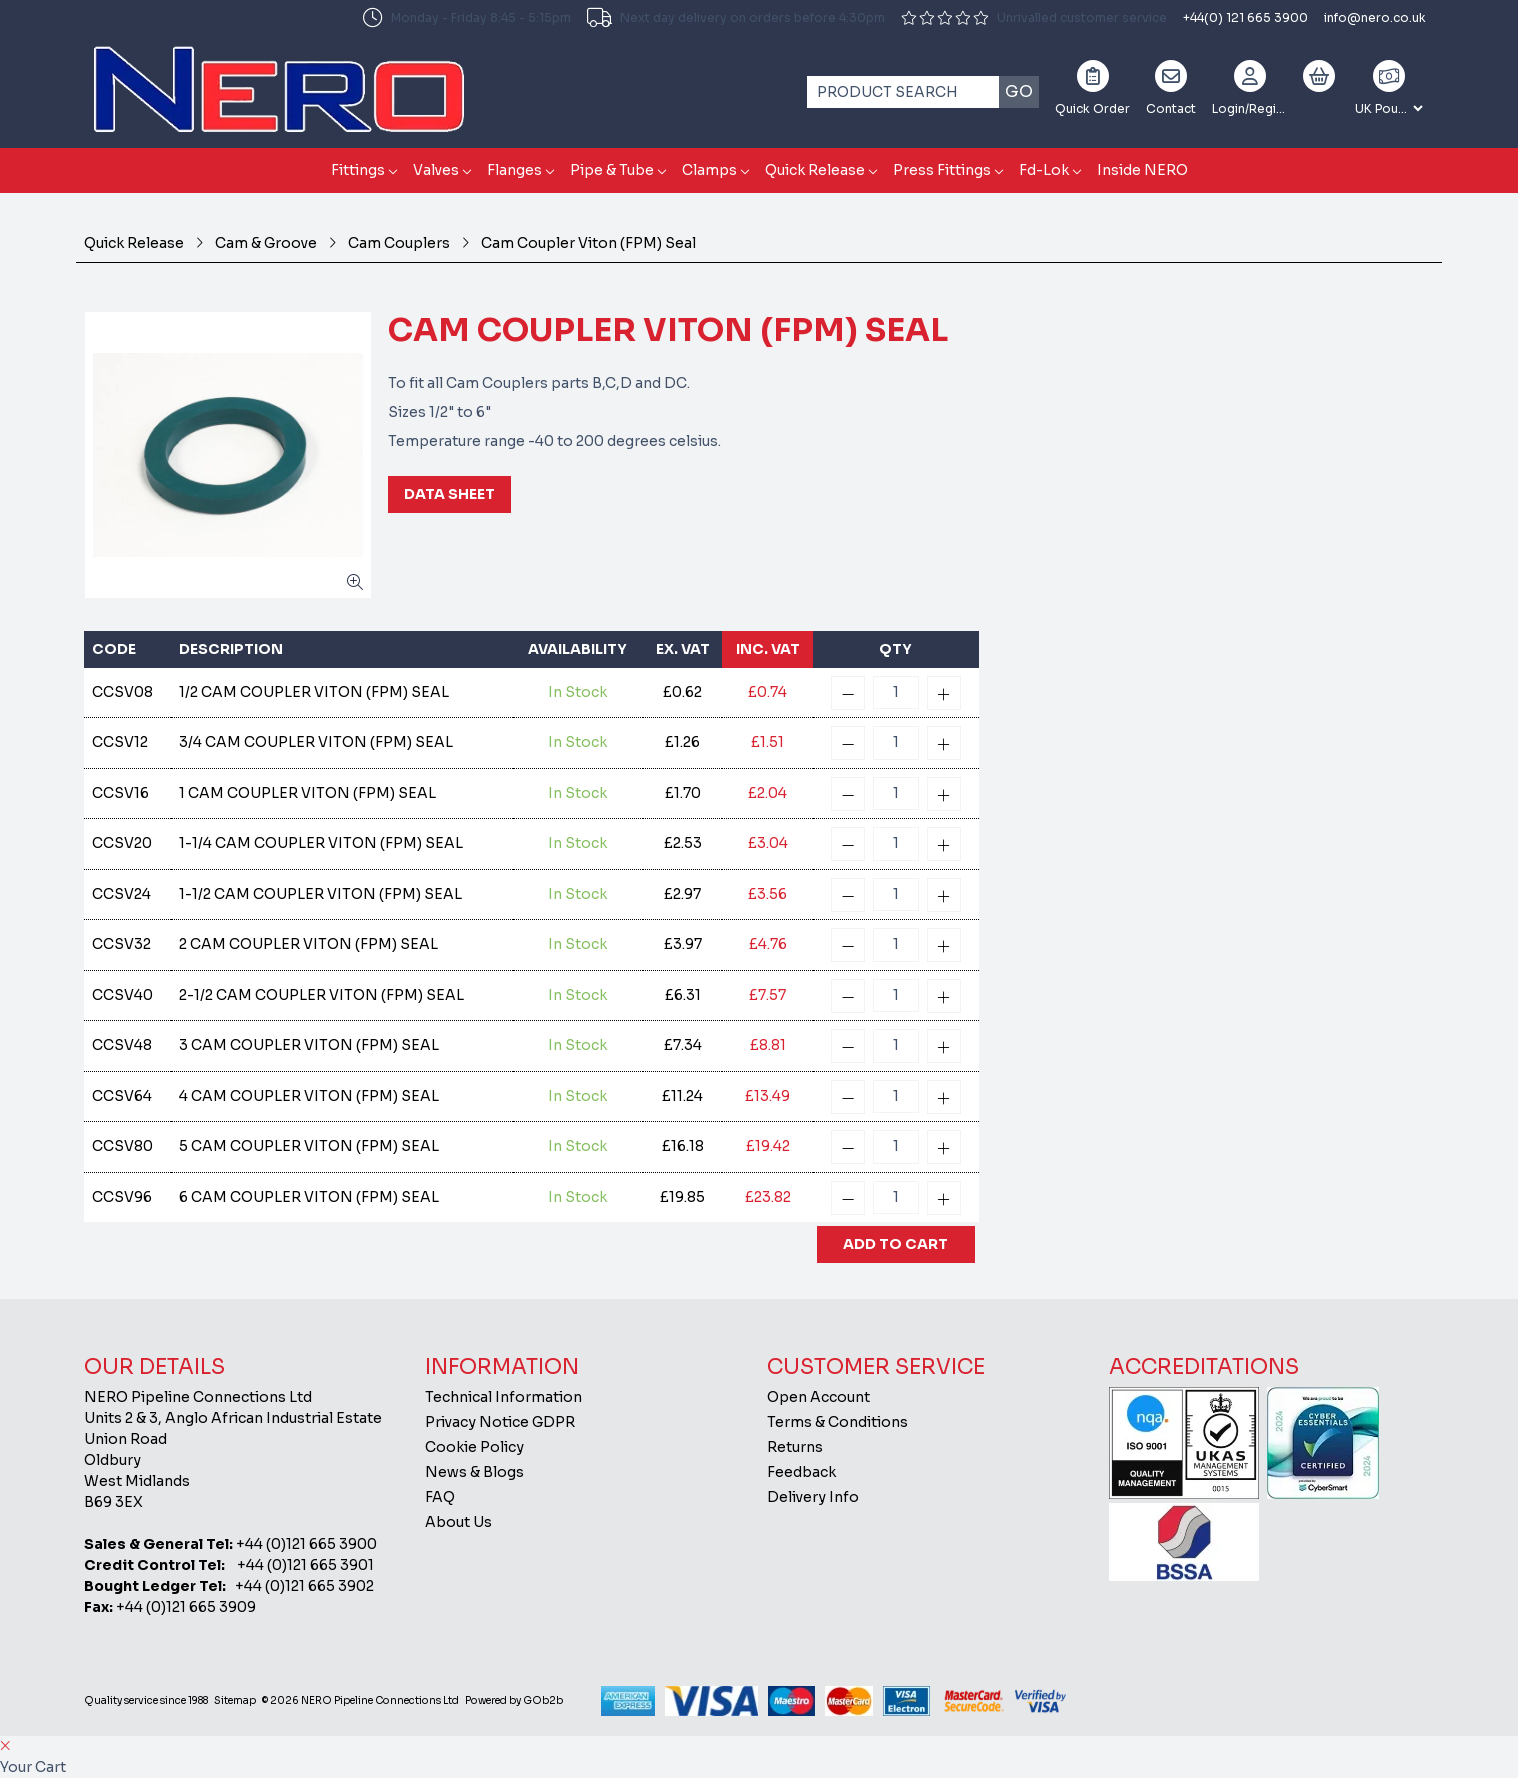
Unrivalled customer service (1034, 17)
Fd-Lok (1044, 170)
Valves (436, 170)
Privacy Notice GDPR (500, 1422)
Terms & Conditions (837, 1422)
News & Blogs (474, 1472)
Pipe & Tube (612, 170)
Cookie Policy (474, 1447)
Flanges (514, 170)
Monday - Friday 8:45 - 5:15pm (467, 18)
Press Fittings (942, 170)
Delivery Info (813, 1497)
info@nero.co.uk (1375, 17)
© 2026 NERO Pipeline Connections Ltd (360, 1700)
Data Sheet (449, 494)
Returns (795, 1447)
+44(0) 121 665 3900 (1245, 17)
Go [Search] (1019, 91)
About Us (458, 1522)
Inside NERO (1142, 170)
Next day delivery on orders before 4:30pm (736, 18)
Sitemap (235, 1700)
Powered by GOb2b (514, 1700)
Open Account (818, 1397)
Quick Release (815, 170)
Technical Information (503, 1397)
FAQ (440, 1497)
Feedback (801, 1472)
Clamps (709, 170)
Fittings (358, 170)
